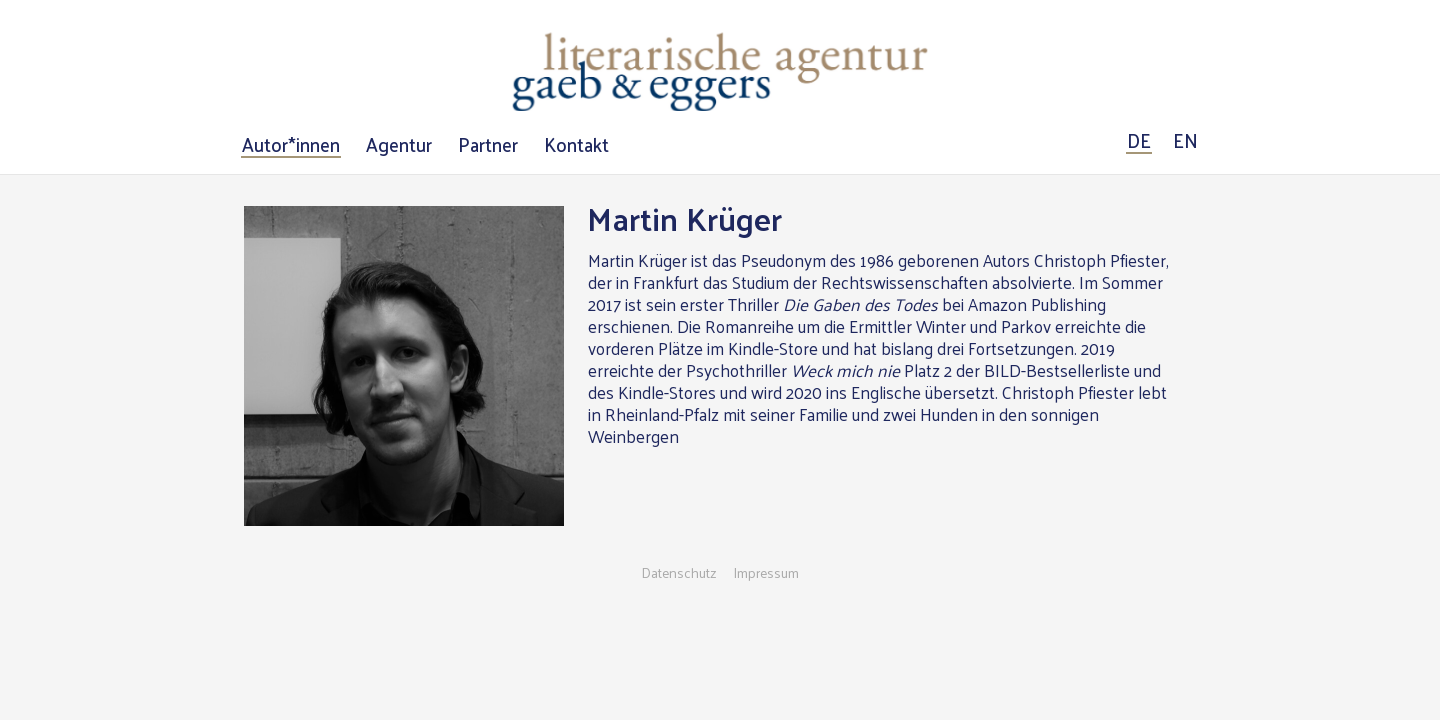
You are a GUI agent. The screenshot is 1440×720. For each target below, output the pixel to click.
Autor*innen (291, 145)
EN (1185, 141)
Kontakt (576, 145)
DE (1139, 141)
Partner (488, 145)
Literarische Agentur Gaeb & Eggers (720, 72)
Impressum (766, 573)
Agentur (399, 145)
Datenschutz (679, 573)
